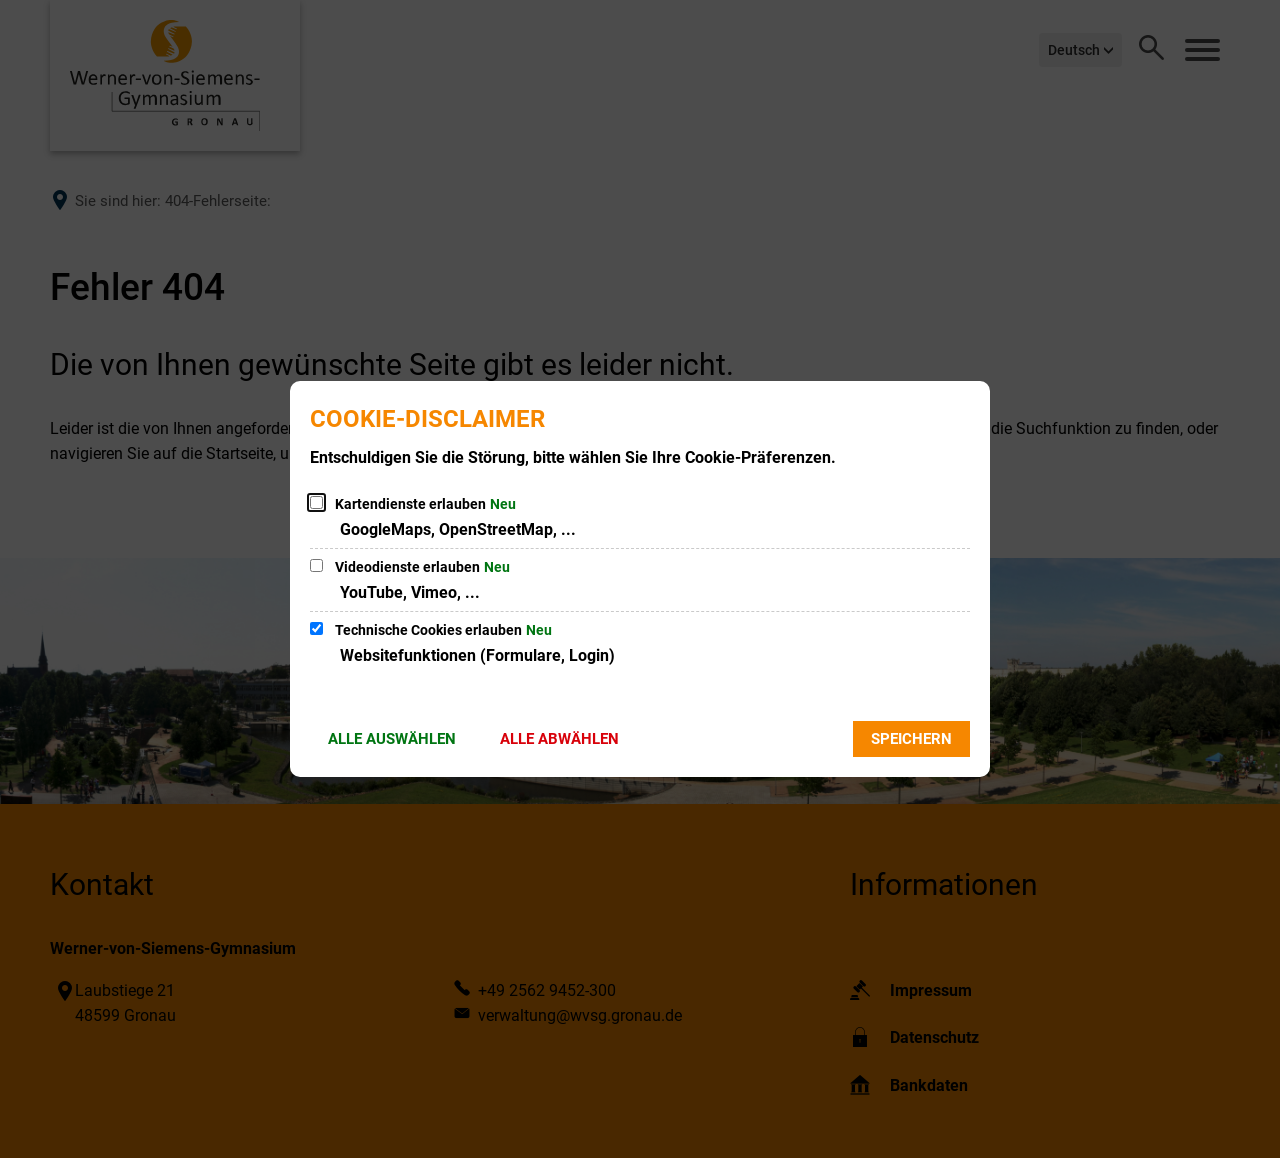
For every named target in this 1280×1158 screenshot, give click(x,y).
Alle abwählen (559, 739)
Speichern (911, 739)
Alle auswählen (392, 739)
